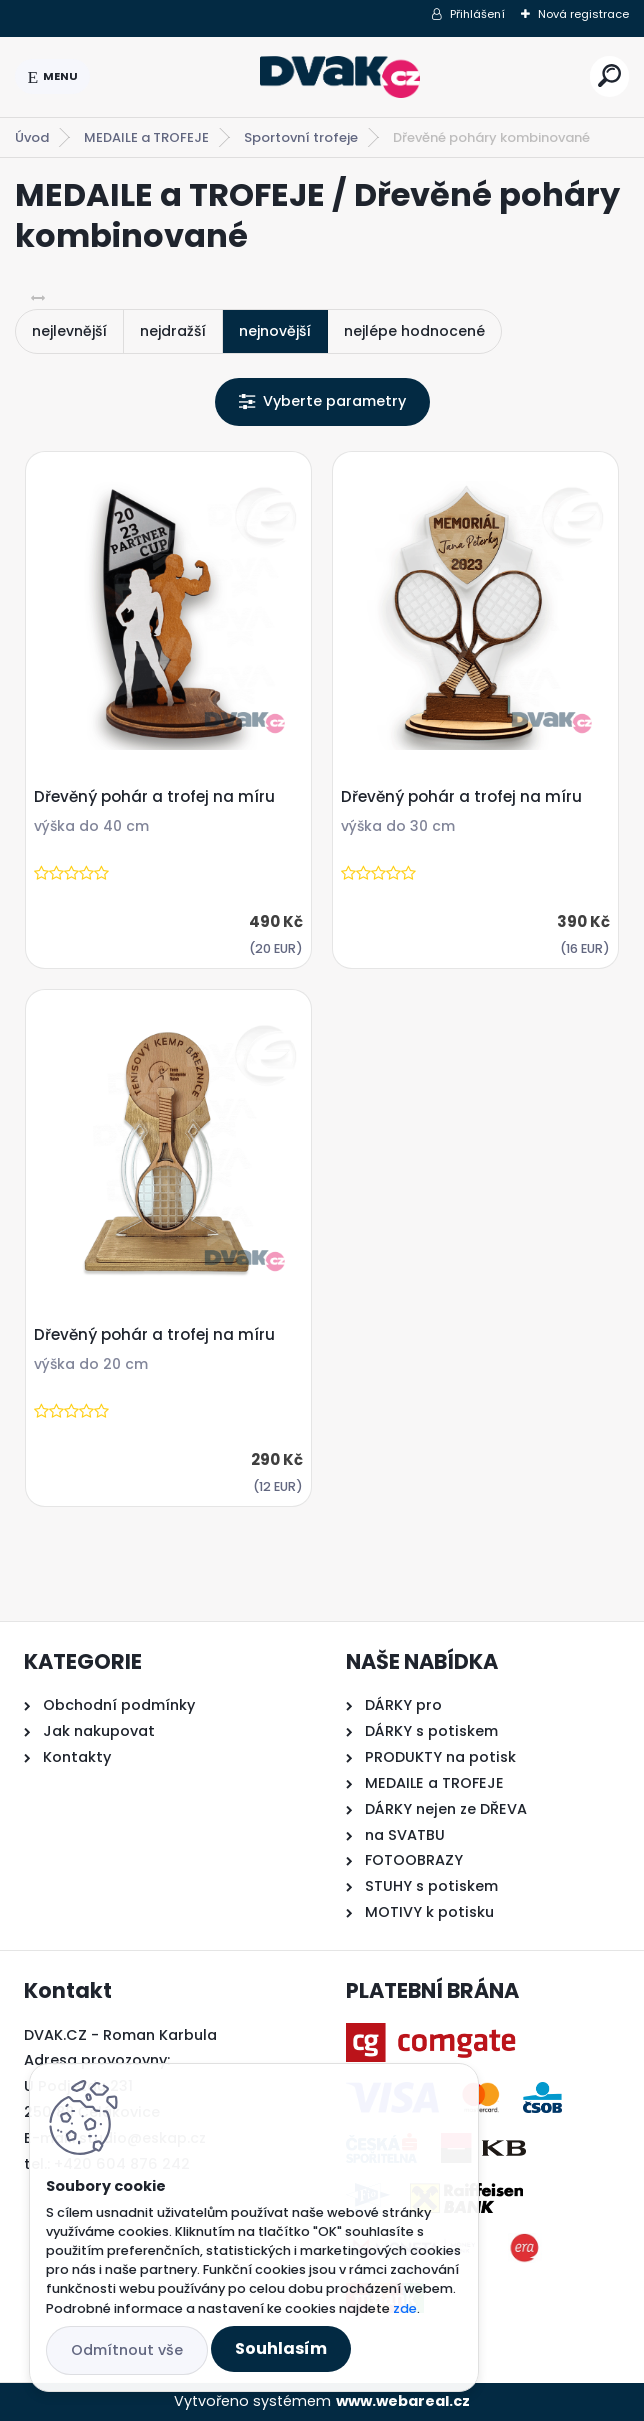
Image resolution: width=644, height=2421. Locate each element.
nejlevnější (69, 331)
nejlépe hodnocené (414, 331)
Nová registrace (583, 14)
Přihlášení (477, 14)
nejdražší (173, 331)
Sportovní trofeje (301, 137)
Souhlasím (281, 2348)
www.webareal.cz (403, 2401)
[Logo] (340, 77)
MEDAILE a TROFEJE (146, 137)
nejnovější (275, 331)
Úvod (32, 137)
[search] (609, 75)
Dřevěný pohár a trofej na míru (154, 797)
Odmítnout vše (127, 2350)
